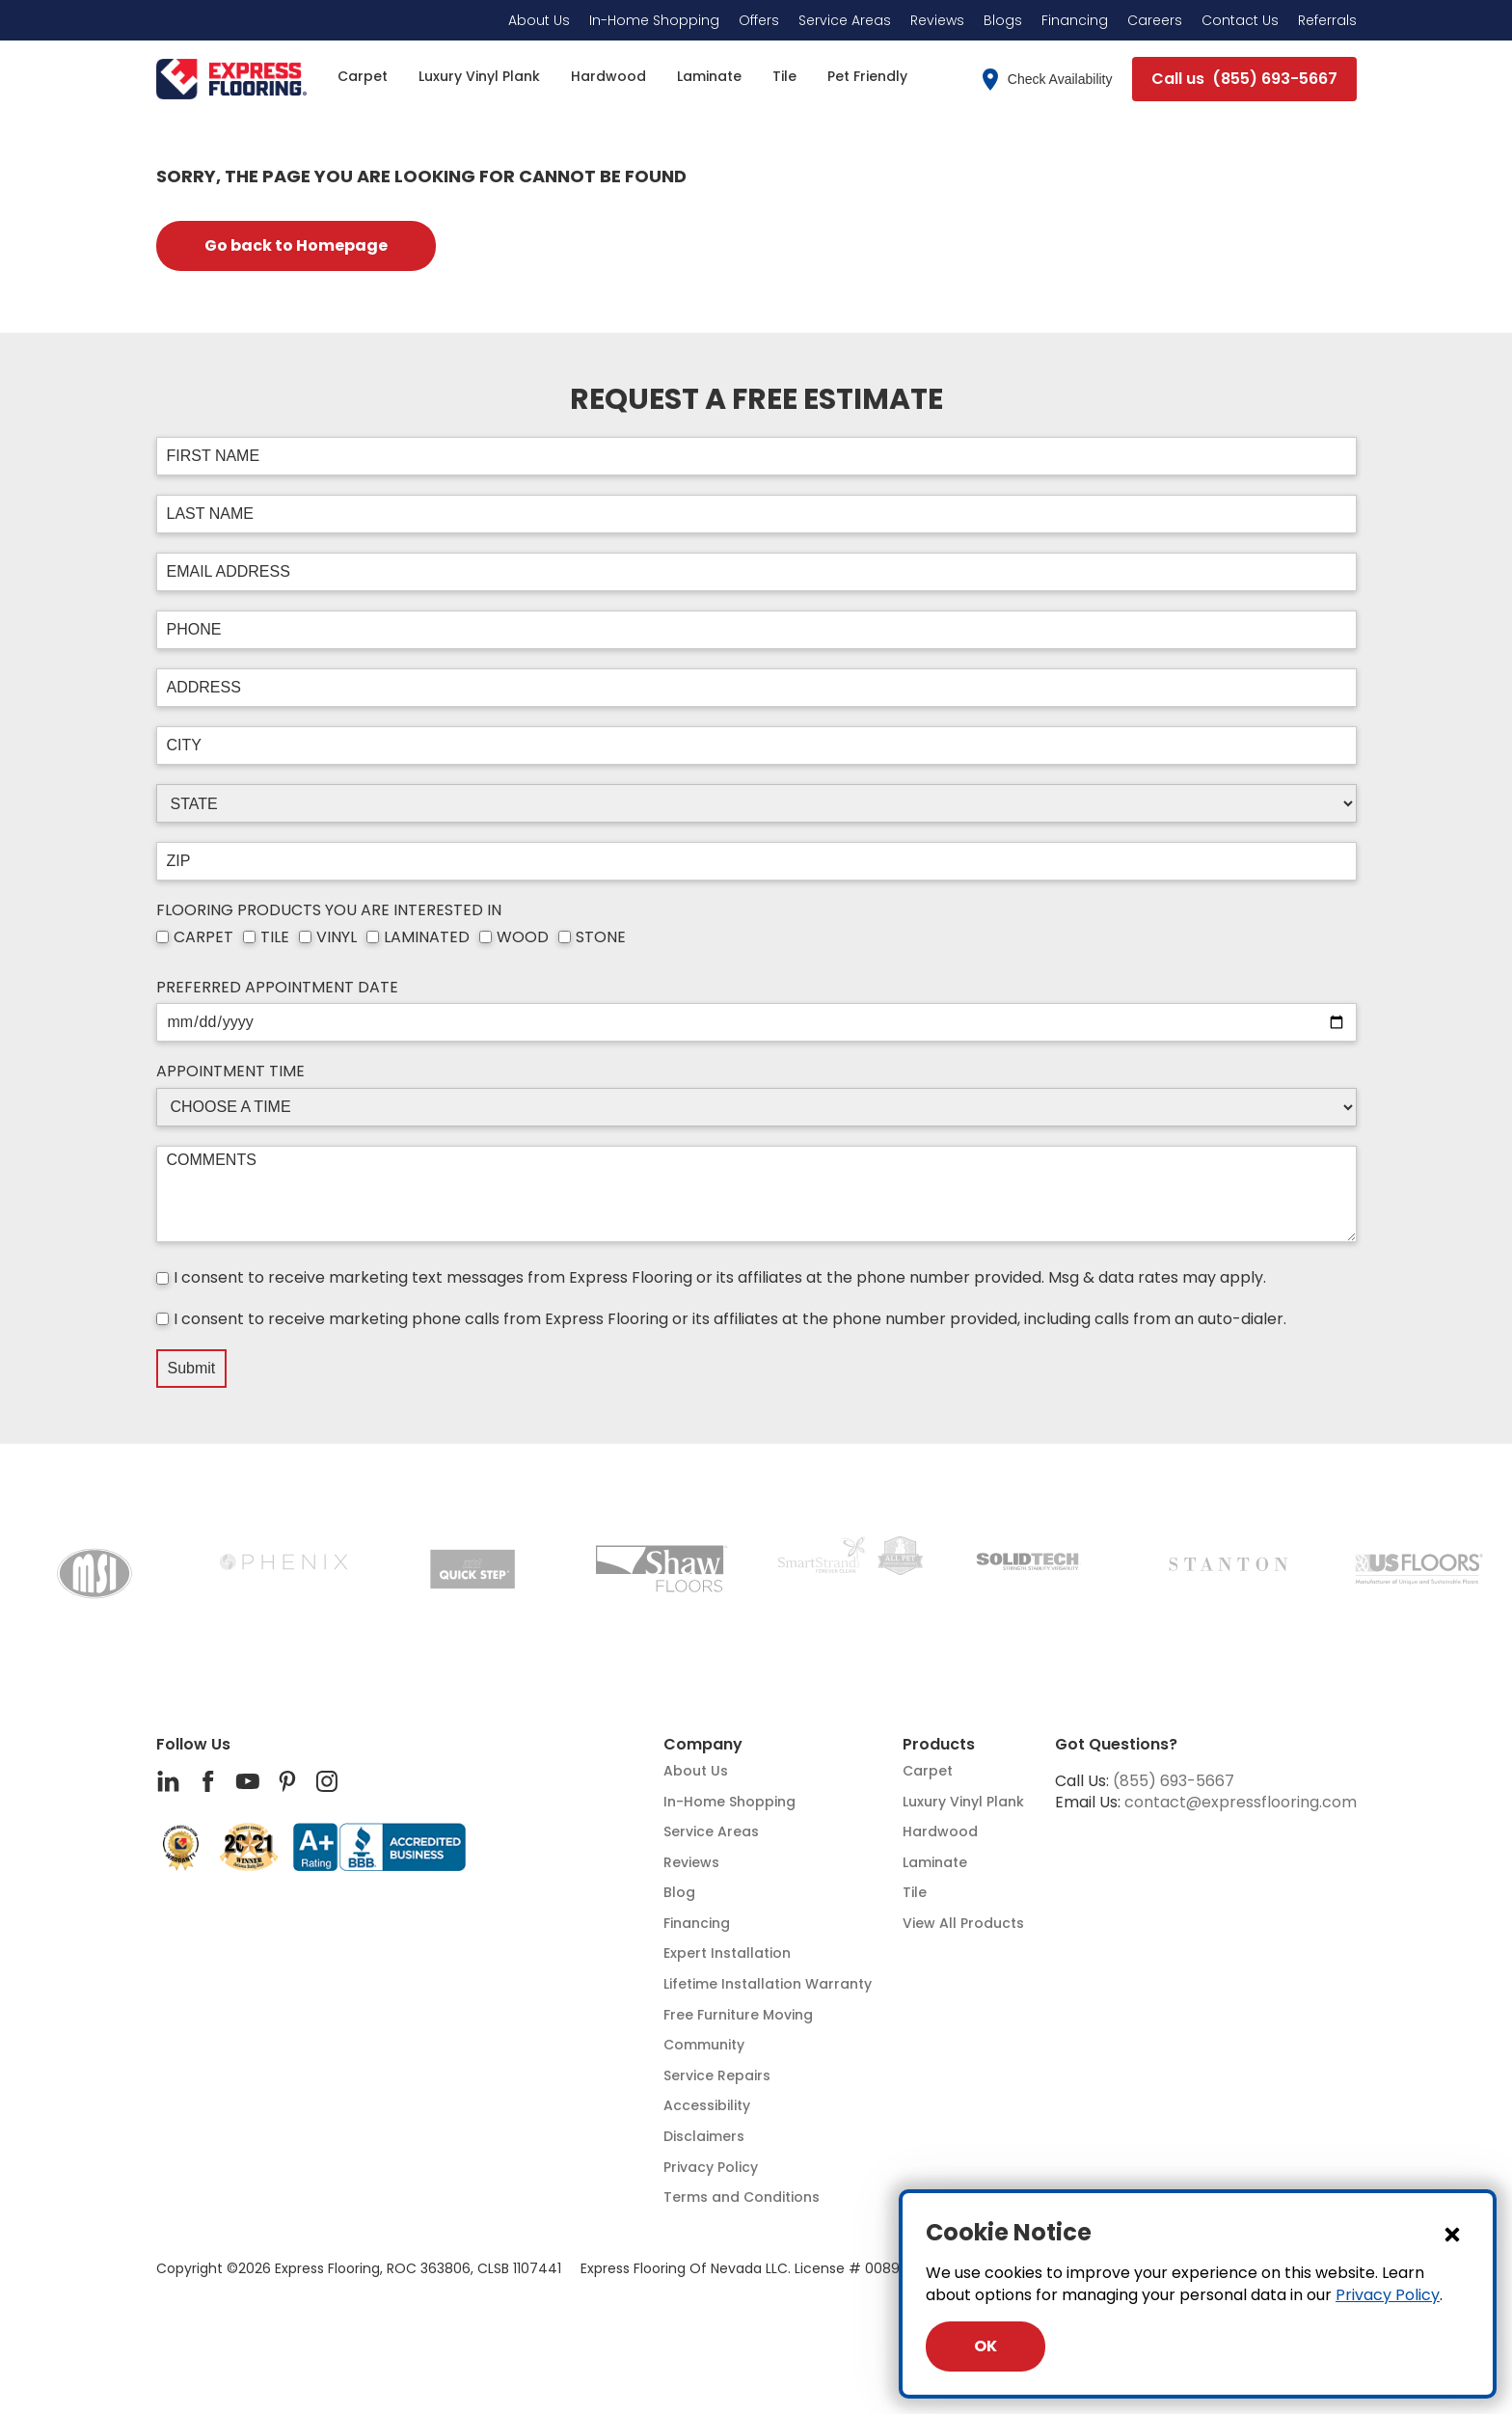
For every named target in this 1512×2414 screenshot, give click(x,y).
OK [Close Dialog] (985, 2346)
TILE (274, 937)
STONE (601, 937)
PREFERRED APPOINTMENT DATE (277, 987)
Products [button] (939, 1744)
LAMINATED (427, 937)
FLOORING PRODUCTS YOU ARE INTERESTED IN (328, 910)
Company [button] (702, 1744)
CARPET (203, 937)
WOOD (523, 937)
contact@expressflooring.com (1240, 1802)
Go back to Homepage (296, 245)
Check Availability (1048, 79)
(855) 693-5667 (1173, 1781)
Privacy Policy (1388, 2295)
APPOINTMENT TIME (230, 1071)
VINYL (336, 937)
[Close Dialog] (1452, 2233)
